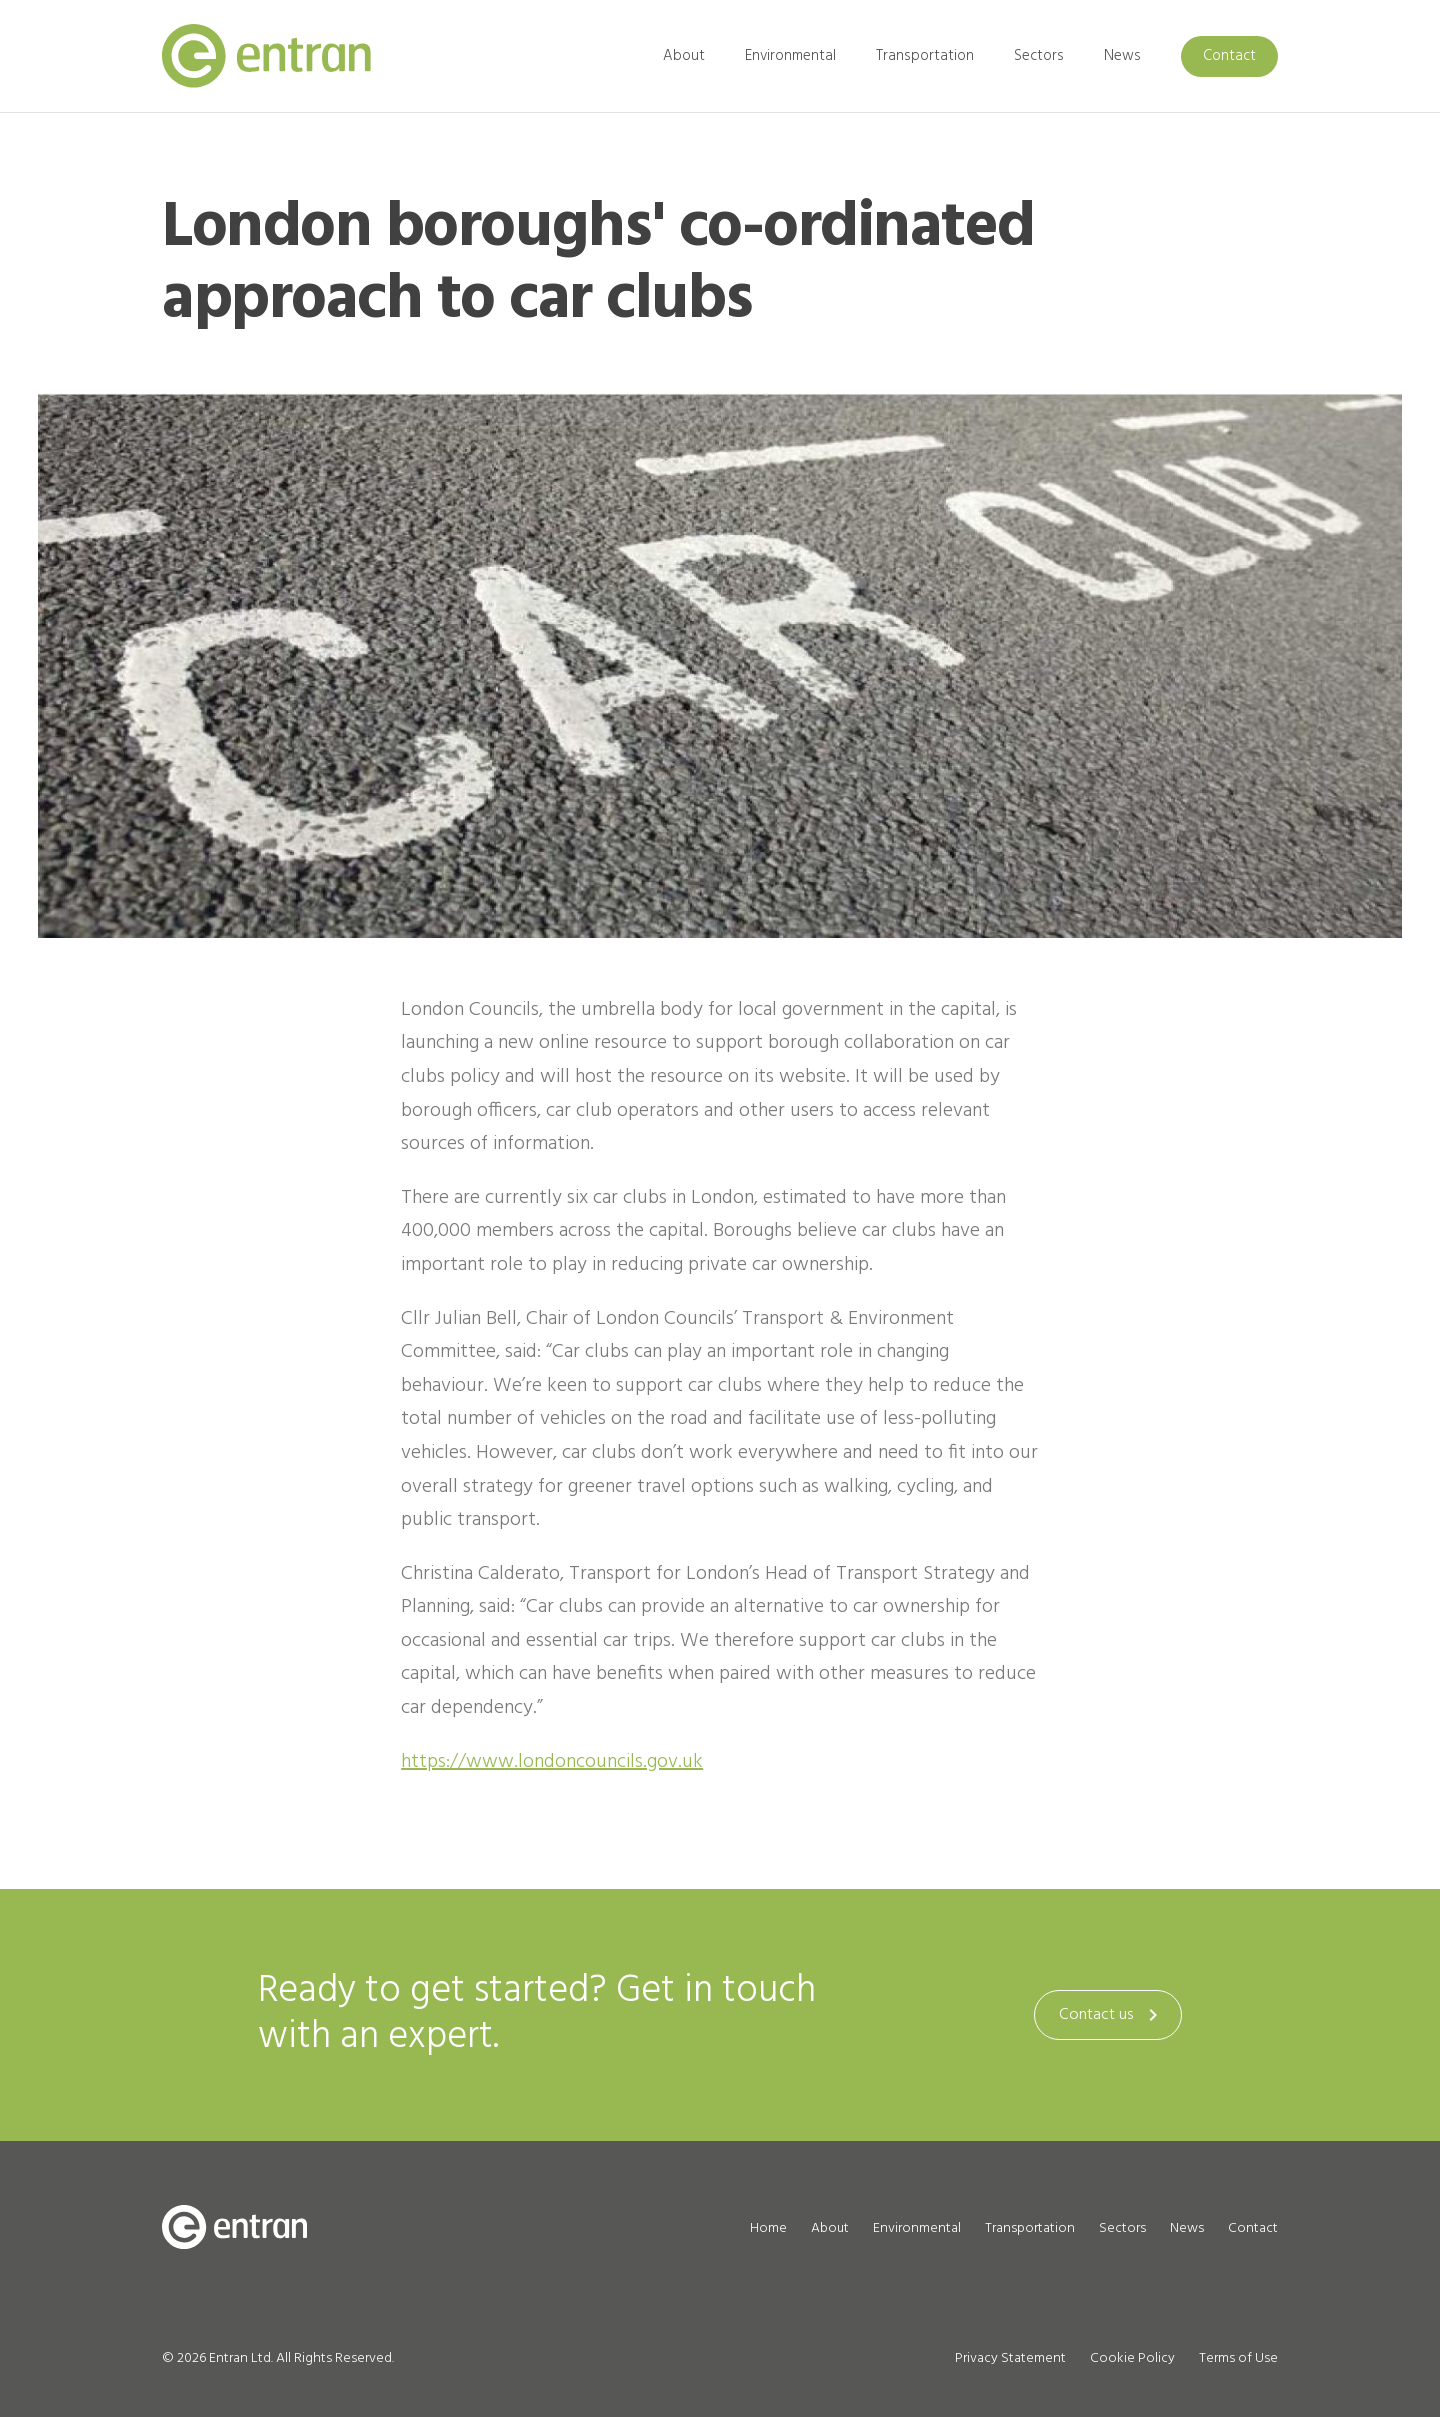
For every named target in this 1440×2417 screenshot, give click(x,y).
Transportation (925, 56)
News (1122, 56)
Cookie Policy (1132, 2358)
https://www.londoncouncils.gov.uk (552, 1762)
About (684, 56)
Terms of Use (1238, 2358)
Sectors (1039, 56)
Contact (1229, 56)
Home (768, 2228)
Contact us (1112, 2015)
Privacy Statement (1010, 2358)
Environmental (790, 56)
